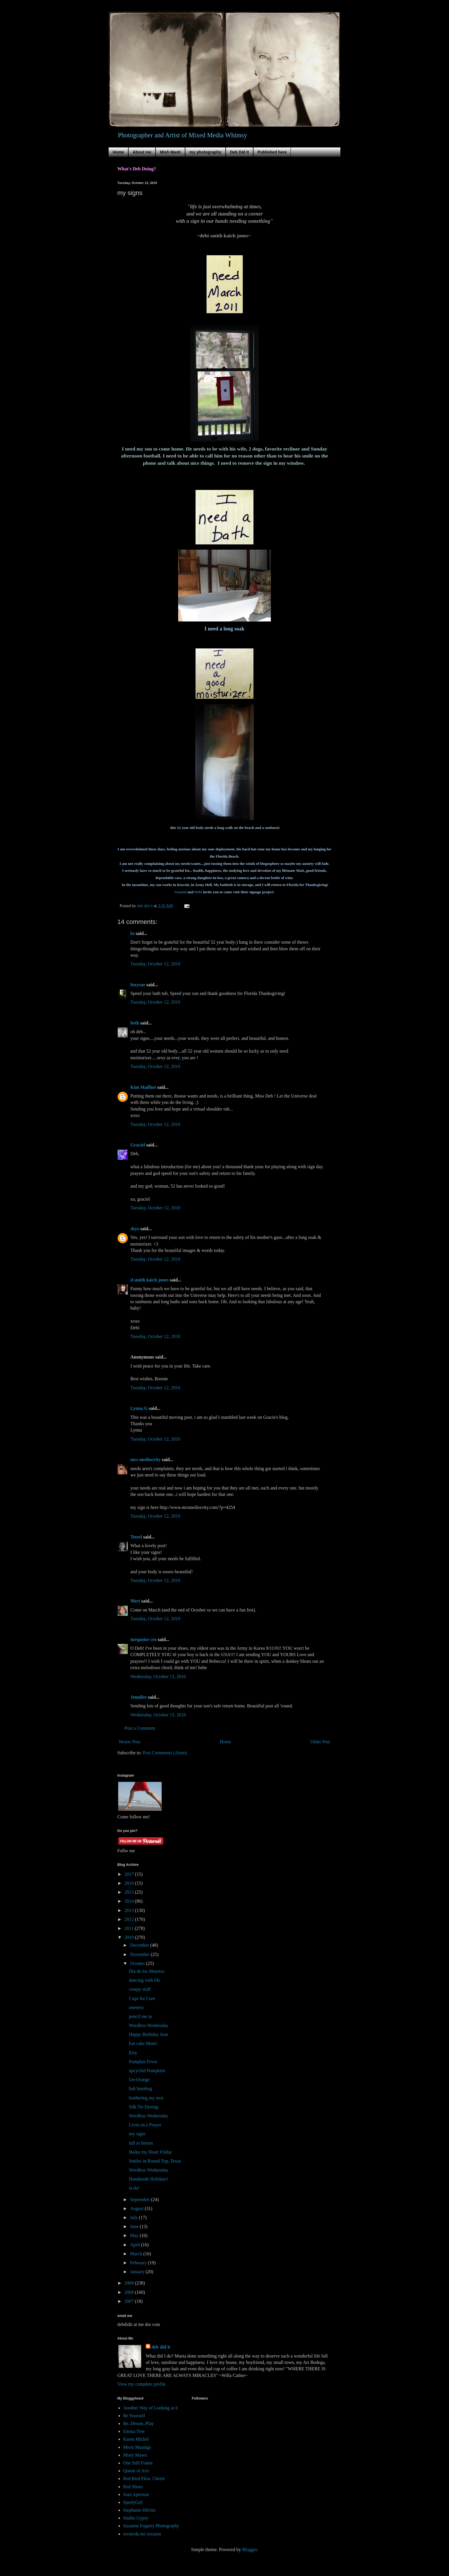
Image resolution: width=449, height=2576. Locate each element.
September (140, 2199)
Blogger (249, 2549)
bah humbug (140, 2088)
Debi (198, 892)
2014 (130, 1901)
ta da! (134, 2187)
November (140, 1954)
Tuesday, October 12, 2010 (155, 963)
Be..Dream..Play (138, 2423)
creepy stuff (140, 1989)
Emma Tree (134, 2431)
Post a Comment (140, 1728)
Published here (272, 152)
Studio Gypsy (136, 2517)
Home (118, 152)
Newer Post (129, 1741)
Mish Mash (170, 152)
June (135, 2226)
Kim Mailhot (143, 1087)
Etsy (133, 2052)
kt (132, 933)
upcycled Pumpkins (147, 2070)
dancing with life (144, 1980)
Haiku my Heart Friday (150, 2152)
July (134, 2217)
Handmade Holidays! (148, 2178)
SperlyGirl (133, 2502)
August (137, 2208)
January (138, 2271)
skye (134, 1228)
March (136, 2253)
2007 (130, 2301)
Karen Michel (136, 2439)
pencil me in (140, 2016)
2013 (130, 1910)
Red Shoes (133, 2486)
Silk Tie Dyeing (143, 2106)
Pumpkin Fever (143, 2061)
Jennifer (138, 1697)
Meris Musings (137, 2447)
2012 (130, 1919)
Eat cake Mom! (143, 2043)
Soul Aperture (136, 2494)
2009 (130, 2282)
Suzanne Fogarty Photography (151, 2525)
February (139, 2262)
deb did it (161, 2347)
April (135, 2244)
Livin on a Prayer (145, 2124)
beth (134, 1022)
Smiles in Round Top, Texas (155, 2160)
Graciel (180, 892)
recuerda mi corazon (142, 2533)
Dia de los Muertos (146, 1971)
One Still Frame (138, 2462)
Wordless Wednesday (148, 2025)
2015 (130, 1892)
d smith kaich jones (149, 1279)
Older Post (320, 1741)
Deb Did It (239, 152)
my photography (205, 152)
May (135, 2235)
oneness (136, 2007)
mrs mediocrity (145, 1459)
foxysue (137, 984)
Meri (135, 1600)
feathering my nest (146, 2097)
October (138, 1963)
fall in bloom (141, 2143)
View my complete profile (141, 2384)
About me (142, 152)
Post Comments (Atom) (165, 1752)
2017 (130, 1874)
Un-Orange (139, 2079)
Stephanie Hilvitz (139, 2510)
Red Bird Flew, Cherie (144, 2478)
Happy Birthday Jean (148, 2034)
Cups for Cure (142, 1998)
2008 (130, 2292)
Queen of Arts (136, 2470)
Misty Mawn (135, 2455)
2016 (130, 1883)
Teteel (136, 1536)
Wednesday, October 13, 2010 (158, 1676)
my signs (137, 2133)
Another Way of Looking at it (150, 2407)
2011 (130, 1928)
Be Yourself (134, 2415)
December (140, 1945)
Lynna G (139, 1408)
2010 (130, 1937)
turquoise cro (143, 1639)
